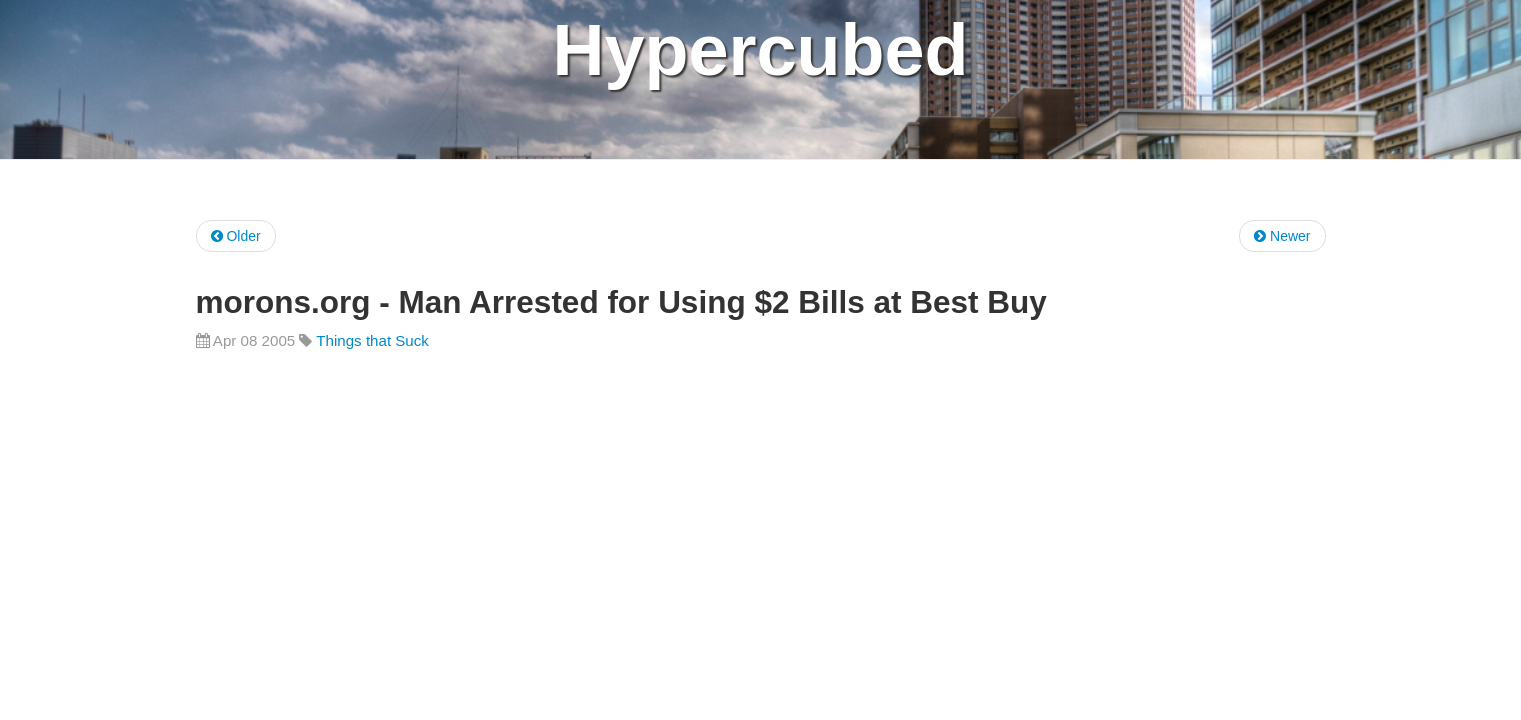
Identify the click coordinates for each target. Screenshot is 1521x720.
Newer (1282, 236)
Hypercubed (760, 50)
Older (236, 236)
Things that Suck (372, 340)
